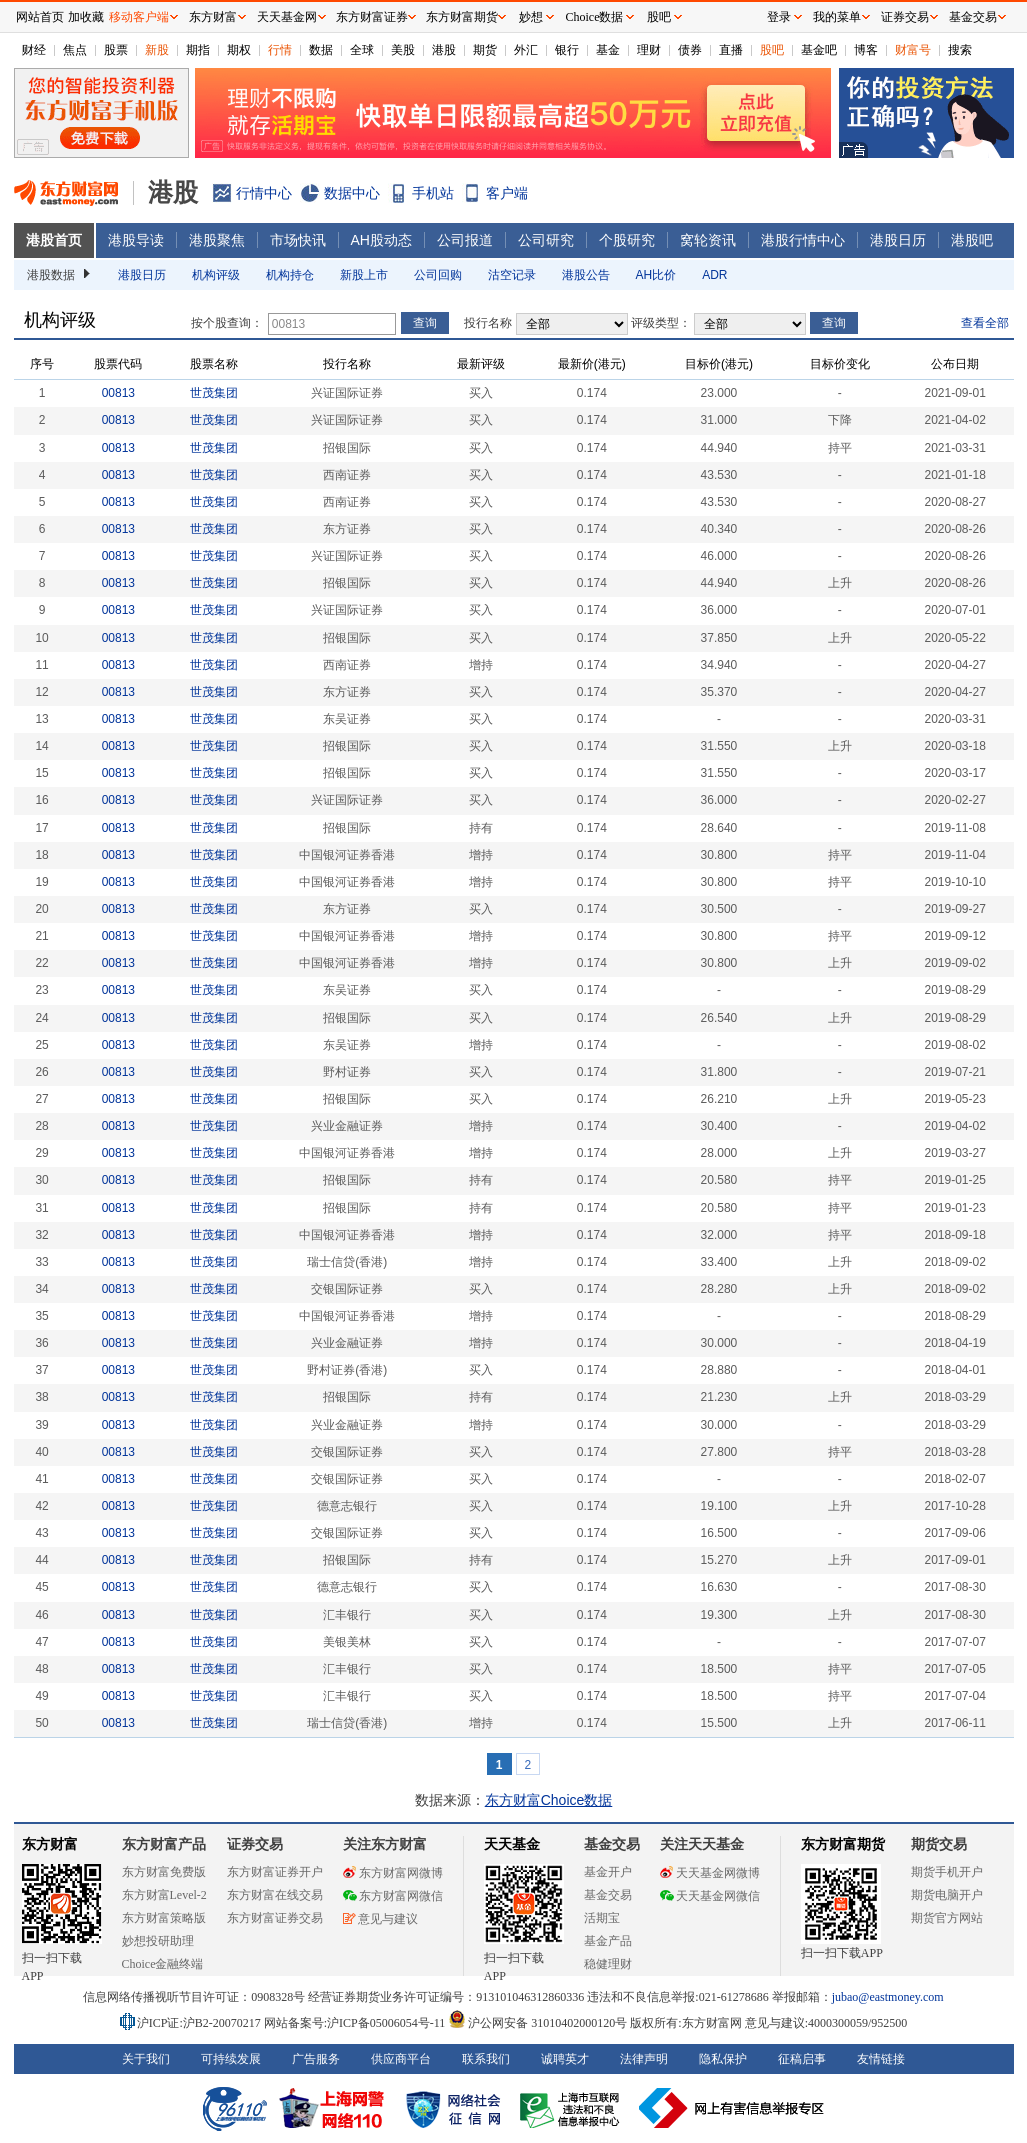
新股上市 (364, 275)
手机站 (433, 193)
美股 (403, 50)
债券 (690, 50)
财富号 (913, 50)
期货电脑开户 (947, 1895)
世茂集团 (214, 393)
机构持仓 (290, 275)
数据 (321, 50)
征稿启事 (802, 2059)
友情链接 (881, 2059)
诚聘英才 (565, 2059)
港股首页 (54, 240)
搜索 (960, 50)
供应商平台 (401, 2059)
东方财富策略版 (164, 1918)
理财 (649, 50)
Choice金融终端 (163, 1964)
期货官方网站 (947, 1918)
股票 (116, 50)
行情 (280, 50)
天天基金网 (287, 17)
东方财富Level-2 (164, 1895)
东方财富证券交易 (275, 1918)
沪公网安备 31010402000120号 (537, 2023)
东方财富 (50, 1844)
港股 (444, 50)
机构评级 (216, 275)
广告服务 (316, 2059)
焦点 (75, 50)
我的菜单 (837, 17)
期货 (485, 50)
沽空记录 (512, 275)
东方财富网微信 (393, 1896)
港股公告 (586, 275)
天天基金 (512, 1844)
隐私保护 (723, 2059)
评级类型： (661, 323)
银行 (567, 50)
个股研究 (627, 240)
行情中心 (264, 193)
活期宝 (602, 1918)
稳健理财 (608, 1964)
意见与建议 (380, 1919)
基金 (608, 50)
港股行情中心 (803, 240)
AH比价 (656, 275)
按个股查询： (227, 323)
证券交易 (905, 17)
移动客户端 (139, 17)
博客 (866, 50)
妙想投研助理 (158, 1941)
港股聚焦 (217, 240)
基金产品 (608, 1941)
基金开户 (608, 1872)
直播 (731, 50)
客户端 (507, 193)
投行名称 (488, 323)
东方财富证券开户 (275, 1872)
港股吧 (972, 240)
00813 (118, 393)
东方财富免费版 (164, 1872)
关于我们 (146, 2059)
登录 (779, 17)
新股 (157, 50)
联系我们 (486, 2059)
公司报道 (465, 240)
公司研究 (546, 240)
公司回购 (438, 275)
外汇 (526, 50)
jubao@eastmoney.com (888, 1997)
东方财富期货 (843, 1844)
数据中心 (352, 193)
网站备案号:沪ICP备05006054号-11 (356, 2023)
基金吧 (819, 50)
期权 (239, 50)
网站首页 (40, 17)
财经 (34, 50)
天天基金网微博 (710, 1873)
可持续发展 (231, 2059)
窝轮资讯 (708, 240)
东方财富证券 (372, 17)
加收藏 (86, 17)
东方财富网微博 (393, 1873)
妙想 (531, 17)
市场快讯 (298, 240)
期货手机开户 (947, 1872)
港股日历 (898, 240)
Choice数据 (595, 17)
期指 (198, 50)
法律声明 (644, 2059)
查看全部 (985, 323)
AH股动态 (381, 240)
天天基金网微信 (710, 1896)
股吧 (772, 50)
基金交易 (608, 1895)
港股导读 (136, 240)
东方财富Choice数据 (549, 1800)
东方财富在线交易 (275, 1895)
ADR (714, 275)
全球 (362, 50)
